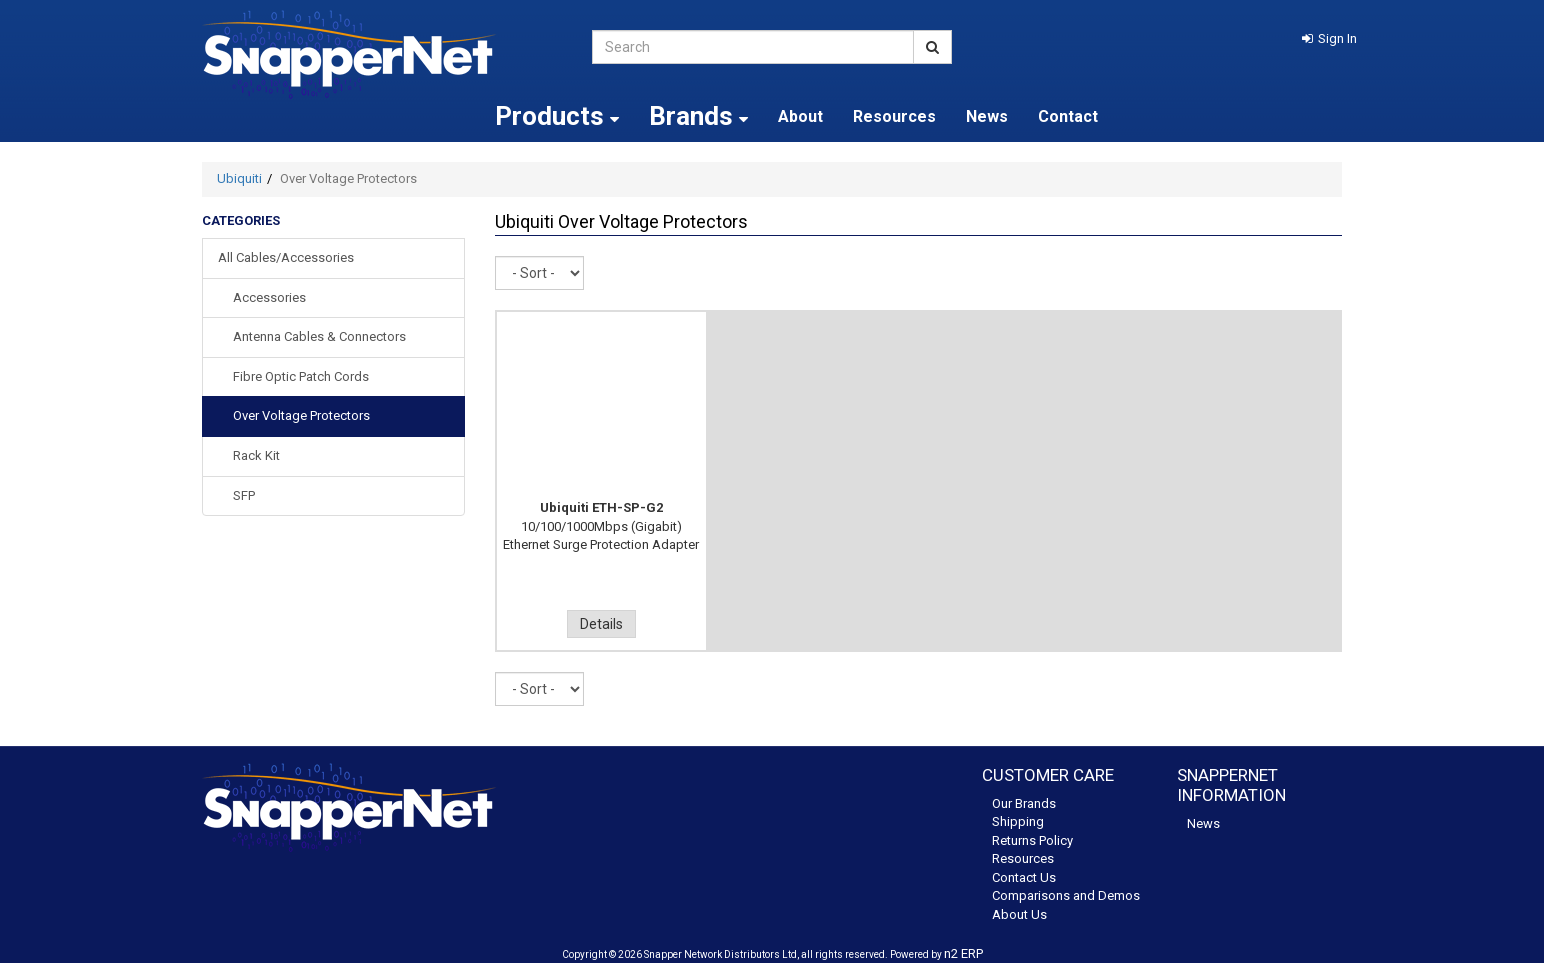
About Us (1019, 914)
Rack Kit (256, 455)
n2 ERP (963, 953)
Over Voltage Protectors (301, 415)
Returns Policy (1032, 840)
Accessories (269, 297)
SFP (244, 495)
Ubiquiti (239, 178)
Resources (894, 116)
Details (601, 624)
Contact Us (1024, 877)
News (987, 116)
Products (557, 116)
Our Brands (1024, 803)
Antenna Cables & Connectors (319, 336)
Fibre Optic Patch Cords (301, 376)
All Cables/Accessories (286, 257)
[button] (1329, 38)
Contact (1068, 116)
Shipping (1018, 821)
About (800, 116)
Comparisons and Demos (1066, 895)
